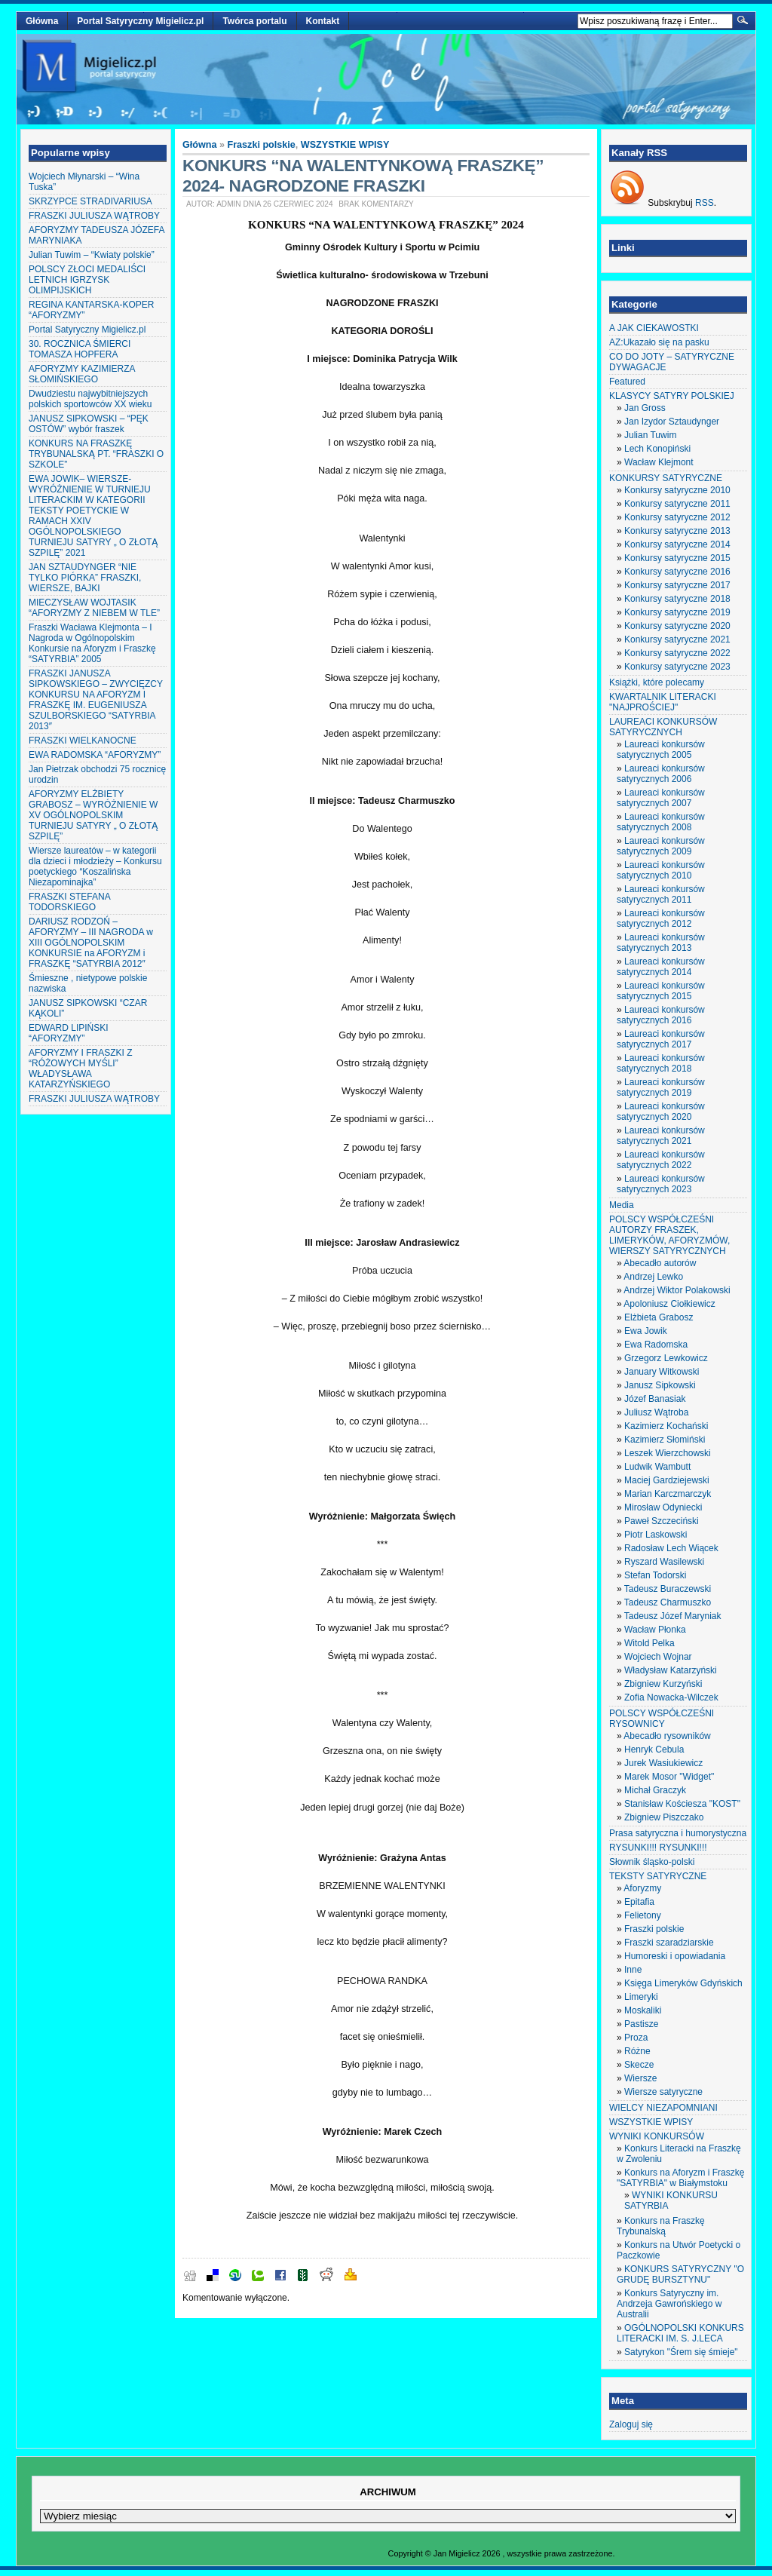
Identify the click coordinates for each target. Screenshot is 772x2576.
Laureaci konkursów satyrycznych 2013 (661, 942)
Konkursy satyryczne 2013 (677, 531)
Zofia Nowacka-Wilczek (671, 1697)
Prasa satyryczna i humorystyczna (677, 1833)
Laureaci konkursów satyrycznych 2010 (661, 870)
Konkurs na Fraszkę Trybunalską (661, 2226)
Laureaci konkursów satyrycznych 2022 (661, 1159)
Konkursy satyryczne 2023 (677, 666)
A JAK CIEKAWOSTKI (654, 328)
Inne (633, 1969)
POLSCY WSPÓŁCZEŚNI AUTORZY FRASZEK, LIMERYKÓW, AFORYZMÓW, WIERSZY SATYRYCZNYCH (669, 1235)
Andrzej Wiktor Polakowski (676, 1290)
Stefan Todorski (655, 1575)
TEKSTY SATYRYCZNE (657, 1876)
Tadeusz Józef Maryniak (672, 1616)
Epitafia (639, 1902)
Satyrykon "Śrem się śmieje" (681, 2352)
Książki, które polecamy (656, 682)
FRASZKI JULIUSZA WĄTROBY (94, 215)
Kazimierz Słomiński (664, 1439)
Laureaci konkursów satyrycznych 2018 (661, 1063)
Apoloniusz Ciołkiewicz (669, 1304)
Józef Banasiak (654, 1399)
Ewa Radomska (656, 1344)
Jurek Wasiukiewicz (663, 1763)
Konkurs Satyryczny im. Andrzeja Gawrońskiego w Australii (669, 2304)
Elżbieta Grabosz (658, 1317)
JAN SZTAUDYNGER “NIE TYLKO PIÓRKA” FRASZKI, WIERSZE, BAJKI (85, 577)
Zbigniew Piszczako (663, 1817)
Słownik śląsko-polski (651, 1862)
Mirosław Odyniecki (663, 1507)
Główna (42, 21)
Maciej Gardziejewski (666, 1480)
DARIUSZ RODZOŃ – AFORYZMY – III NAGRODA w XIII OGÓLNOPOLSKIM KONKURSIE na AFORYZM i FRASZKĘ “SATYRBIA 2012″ (91, 942)
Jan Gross (645, 408)
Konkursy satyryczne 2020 (677, 626)
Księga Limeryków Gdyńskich (683, 1983)
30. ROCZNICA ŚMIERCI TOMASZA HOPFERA (79, 349)
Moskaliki (642, 2010)
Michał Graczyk (655, 1790)
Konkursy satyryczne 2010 (677, 490)
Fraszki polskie (262, 145)
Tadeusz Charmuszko (667, 1602)
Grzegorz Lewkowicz (666, 1358)
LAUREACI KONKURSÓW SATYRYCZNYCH (663, 727)
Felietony (642, 1915)
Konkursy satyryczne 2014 (677, 544)
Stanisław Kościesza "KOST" (682, 1804)
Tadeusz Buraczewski (667, 1589)
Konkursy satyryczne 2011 (677, 503)
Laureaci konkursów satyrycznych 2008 (661, 822)
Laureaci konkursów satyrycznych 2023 (661, 1183)
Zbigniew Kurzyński (663, 1684)
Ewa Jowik (645, 1331)
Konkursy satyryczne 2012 (677, 517)
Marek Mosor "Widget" (669, 1776)
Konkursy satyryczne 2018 (677, 598)
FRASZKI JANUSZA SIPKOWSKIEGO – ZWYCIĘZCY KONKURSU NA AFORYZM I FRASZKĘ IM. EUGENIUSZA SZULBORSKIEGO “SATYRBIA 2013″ (96, 699)
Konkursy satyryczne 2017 (677, 585)
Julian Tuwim (650, 435)
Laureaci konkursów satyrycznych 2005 (661, 749)
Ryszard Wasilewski (664, 1561)
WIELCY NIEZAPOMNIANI (663, 2107)
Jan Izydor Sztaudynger (671, 421)
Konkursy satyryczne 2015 (677, 558)
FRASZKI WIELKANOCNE (82, 740)
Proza (636, 2037)
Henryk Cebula (654, 1749)
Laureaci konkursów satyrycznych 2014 (661, 966)
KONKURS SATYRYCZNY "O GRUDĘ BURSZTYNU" (680, 2274)
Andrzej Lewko (653, 1276)
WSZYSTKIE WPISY (345, 145)
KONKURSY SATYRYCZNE (665, 478)
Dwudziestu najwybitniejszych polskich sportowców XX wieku (90, 398)
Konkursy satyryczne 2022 (677, 653)
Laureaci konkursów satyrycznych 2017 (661, 1039)
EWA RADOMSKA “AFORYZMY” (95, 755)
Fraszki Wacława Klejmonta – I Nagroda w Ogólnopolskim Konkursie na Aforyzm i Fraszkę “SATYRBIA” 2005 (92, 643)
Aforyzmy (642, 1888)
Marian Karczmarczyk (667, 1494)
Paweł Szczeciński (661, 1521)
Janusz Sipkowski (660, 1385)
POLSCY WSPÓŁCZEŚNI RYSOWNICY (661, 1718)
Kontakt (323, 21)
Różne (637, 2051)
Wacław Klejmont (659, 462)
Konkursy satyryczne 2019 (677, 612)
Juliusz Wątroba (656, 1412)
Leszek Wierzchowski (667, 1453)
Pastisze (641, 2024)
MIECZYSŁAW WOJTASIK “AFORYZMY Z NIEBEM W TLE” (94, 607)
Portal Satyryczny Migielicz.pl (140, 21)
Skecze (639, 2064)
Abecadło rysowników (666, 1736)
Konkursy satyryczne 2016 (677, 571)
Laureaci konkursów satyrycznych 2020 (661, 1111)
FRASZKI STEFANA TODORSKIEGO (69, 901)
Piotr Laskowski (655, 1534)
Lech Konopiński (657, 448)
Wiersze (640, 2078)
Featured (627, 381)
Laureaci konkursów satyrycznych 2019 (661, 1087)
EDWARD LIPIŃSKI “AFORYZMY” (69, 1033)
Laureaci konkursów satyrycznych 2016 (661, 1015)
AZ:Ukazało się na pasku (659, 342)
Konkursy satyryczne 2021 (677, 639)
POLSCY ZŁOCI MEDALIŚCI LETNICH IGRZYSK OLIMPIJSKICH (87, 280)
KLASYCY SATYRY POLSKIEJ (671, 396)
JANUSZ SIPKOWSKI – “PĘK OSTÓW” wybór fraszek (89, 423)
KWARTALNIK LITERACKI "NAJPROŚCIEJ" (662, 702)
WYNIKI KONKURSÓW (656, 2136)
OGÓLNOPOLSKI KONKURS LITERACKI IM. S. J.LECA (680, 2333)
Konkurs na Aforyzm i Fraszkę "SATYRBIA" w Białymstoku (680, 2177)
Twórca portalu (254, 21)
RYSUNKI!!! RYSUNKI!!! (658, 1847)
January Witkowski (661, 1371)
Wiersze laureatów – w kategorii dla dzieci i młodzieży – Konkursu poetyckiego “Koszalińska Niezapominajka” (95, 866)
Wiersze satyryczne (663, 2092)
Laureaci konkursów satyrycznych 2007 (661, 797)
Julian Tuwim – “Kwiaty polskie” (92, 255)
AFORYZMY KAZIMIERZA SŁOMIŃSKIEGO (82, 374)
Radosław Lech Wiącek (671, 1548)
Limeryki (641, 1997)
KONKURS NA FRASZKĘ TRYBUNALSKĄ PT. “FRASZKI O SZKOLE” (96, 454)
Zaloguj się (631, 2424)
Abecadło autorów (659, 1263)
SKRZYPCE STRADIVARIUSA (90, 201)
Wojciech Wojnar (658, 1656)
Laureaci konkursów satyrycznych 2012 (661, 918)
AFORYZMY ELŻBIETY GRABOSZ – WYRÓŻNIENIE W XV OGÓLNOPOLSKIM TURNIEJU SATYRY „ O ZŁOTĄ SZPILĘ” (93, 815)
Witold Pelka (649, 1643)
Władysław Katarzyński (670, 1670)
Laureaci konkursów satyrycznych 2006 (661, 773)
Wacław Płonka (655, 1629)
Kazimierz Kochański (666, 1426)
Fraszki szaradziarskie (669, 1942)
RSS (704, 203)
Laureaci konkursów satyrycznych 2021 (661, 1135)
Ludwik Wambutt (657, 1466)
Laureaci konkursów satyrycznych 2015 (661, 990)
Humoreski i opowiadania (674, 1956)
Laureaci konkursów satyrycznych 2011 (661, 894)
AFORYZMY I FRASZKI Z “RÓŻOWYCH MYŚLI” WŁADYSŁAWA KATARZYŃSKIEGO (81, 1068)
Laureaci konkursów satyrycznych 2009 (661, 846)
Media (621, 1205)
